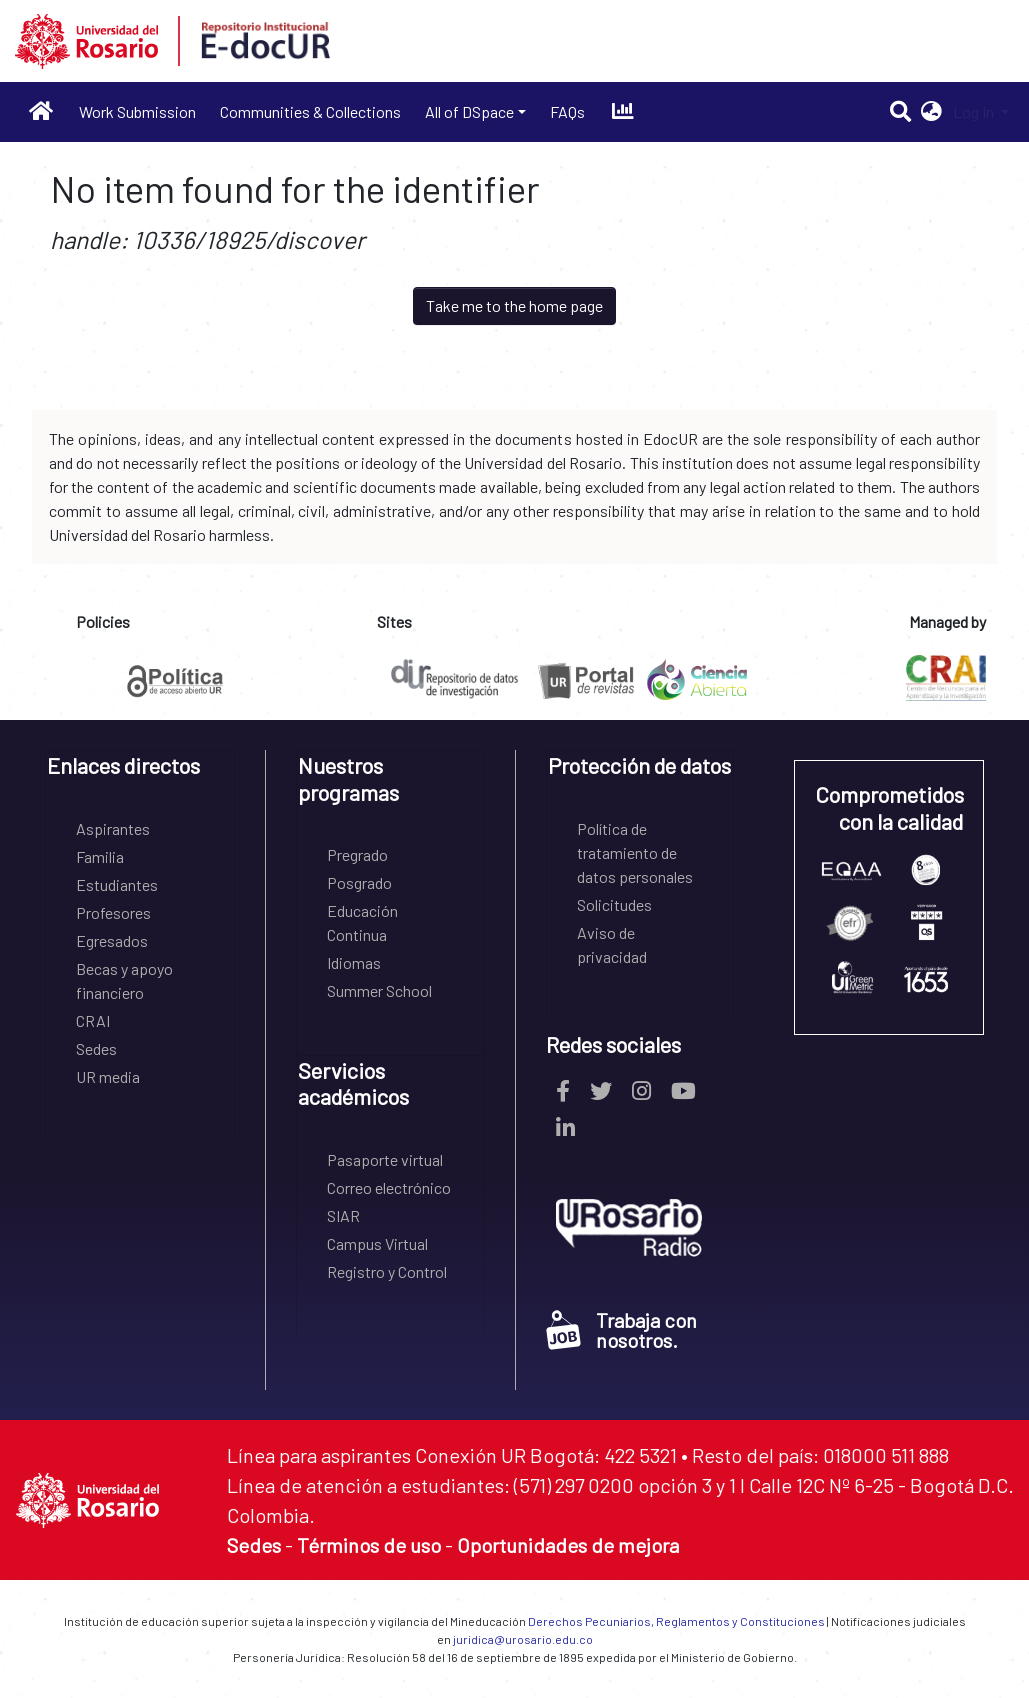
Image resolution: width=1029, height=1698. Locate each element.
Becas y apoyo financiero (124, 980)
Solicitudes (614, 904)
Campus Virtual (377, 1243)
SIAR (343, 1215)
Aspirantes (113, 828)
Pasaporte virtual (385, 1159)
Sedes (96, 1048)
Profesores (113, 912)
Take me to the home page (514, 305)
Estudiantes (117, 884)
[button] (931, 112)
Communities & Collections (310, 111)
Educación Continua (362, 922)
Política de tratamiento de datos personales (635, 852)
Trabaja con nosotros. (621, 1330)
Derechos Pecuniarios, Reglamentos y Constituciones (676, 1621)
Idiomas (354, 962)
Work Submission (137, 111)
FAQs (567, 111)
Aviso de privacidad (612, 944)
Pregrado (357, 854)
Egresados (112, 940)
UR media (108, 1076)
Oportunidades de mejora (568, 1545)
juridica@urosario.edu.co (523, 1639)
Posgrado (359, 882)
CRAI (93, 1020)
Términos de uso (369, 1545)
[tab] (140, 772)
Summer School (379, 990)
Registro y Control (387, 1271)
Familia (100, 856)
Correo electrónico (389, 1187)
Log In (975, 111)
